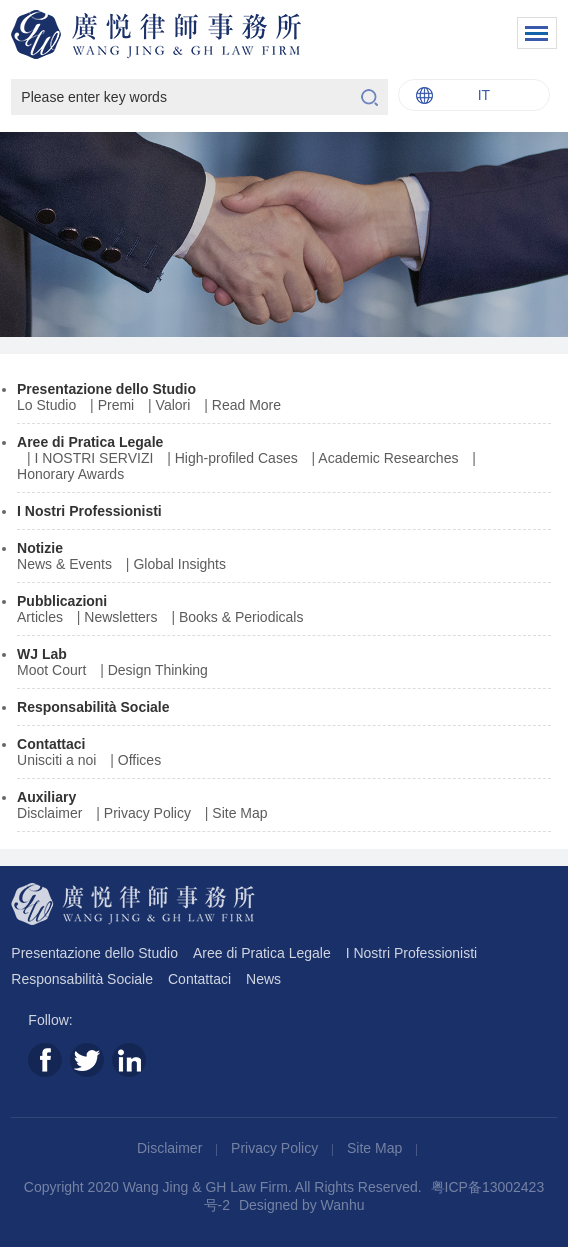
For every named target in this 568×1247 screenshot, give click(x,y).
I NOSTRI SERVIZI (94, 458)
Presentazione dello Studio (106, 389)
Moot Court (51, 670)
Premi (116, 405)
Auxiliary (46, 797)
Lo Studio (46, 405)
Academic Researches (388, 458)
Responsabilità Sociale (93, 707)
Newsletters (120, 617)
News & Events (64, 564)
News (263, 979)
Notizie (40, 548)
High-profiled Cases (236, 458)
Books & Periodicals (241, 617)
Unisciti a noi (56, 760)
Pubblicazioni (62, 601)
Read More (246, 405)
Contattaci (51, 744)
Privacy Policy (147, 813)
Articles (40, 617)
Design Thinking (158, 670)
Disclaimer (49, 813)
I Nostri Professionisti (89, 511)
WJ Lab (42, 654)
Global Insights (179, 564)
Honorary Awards (70, 474)
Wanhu (343, 1205)
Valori (173, 405)
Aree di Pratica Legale (90, 442)
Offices (139, 760)
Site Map (239, 813)
